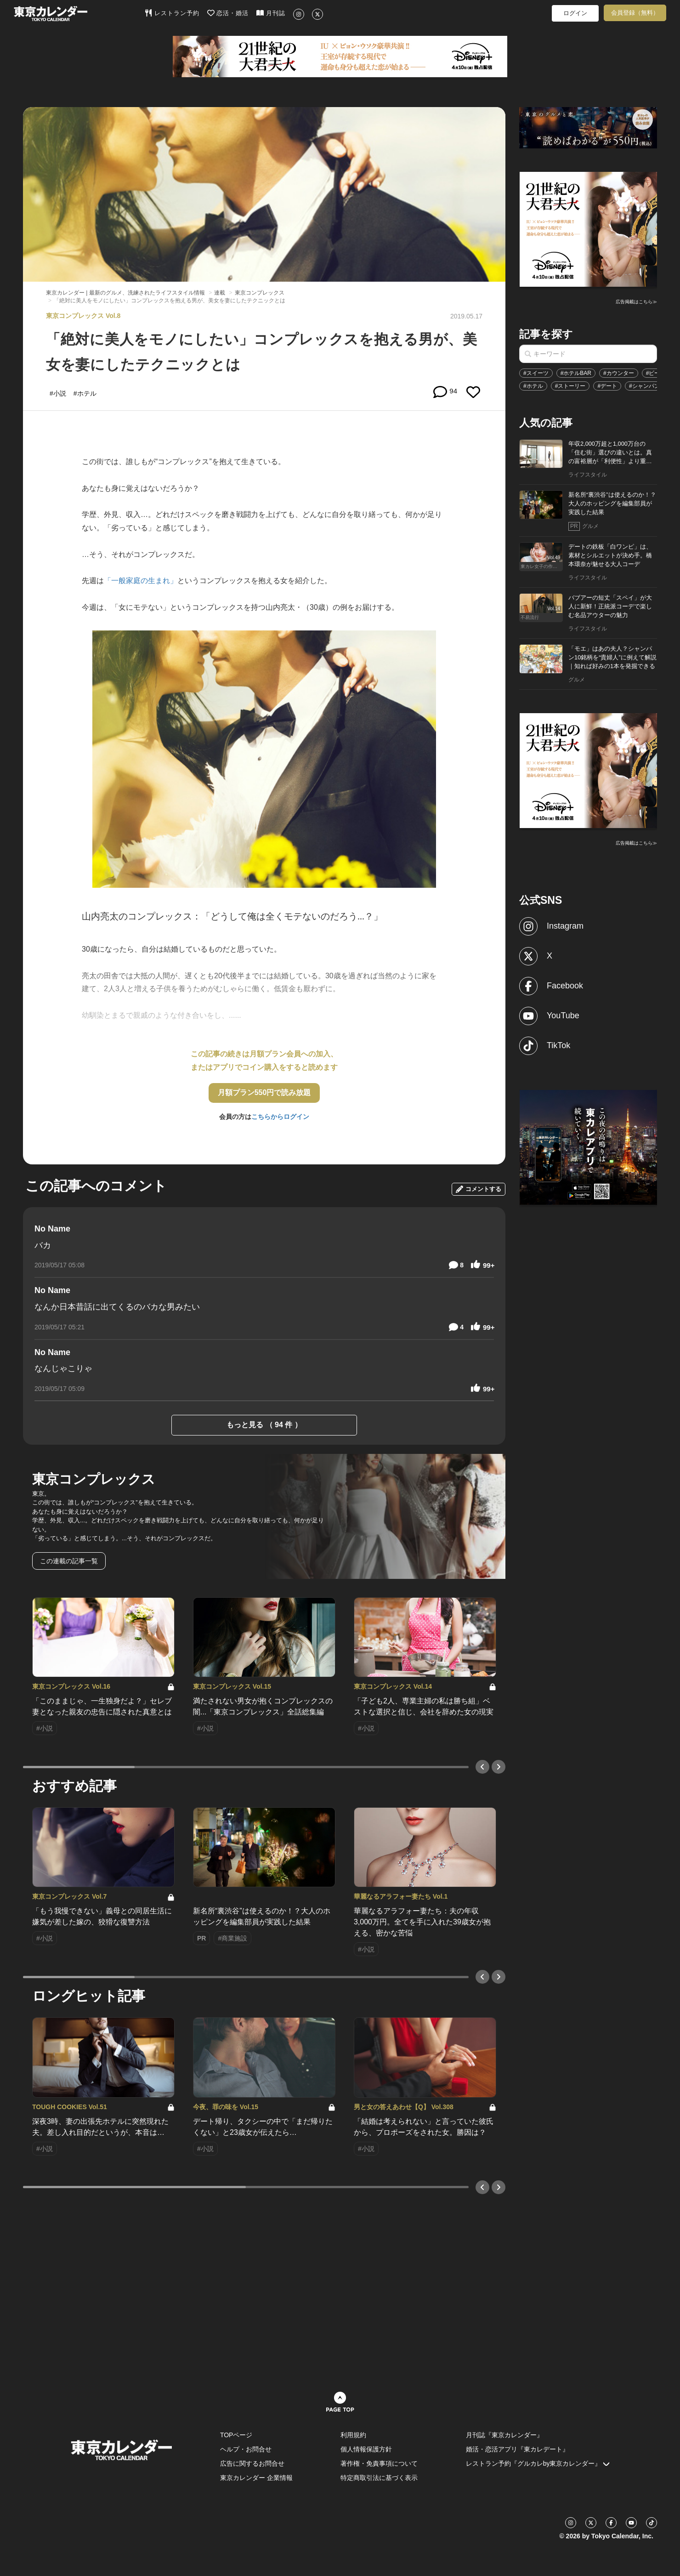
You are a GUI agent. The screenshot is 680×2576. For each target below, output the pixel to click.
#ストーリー (570, 386)
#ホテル (533, 386)
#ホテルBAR (576, 373)
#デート (607, 386)
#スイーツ (536, 373)
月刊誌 (270, 13)
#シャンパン (644, 386)
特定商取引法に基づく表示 (379, 2477)
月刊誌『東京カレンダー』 (504, 2435)
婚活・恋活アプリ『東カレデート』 (517, 2449)
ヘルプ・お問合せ (246, 2449)
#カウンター (618, 373)
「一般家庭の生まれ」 (140, 580)
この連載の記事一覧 (69, 1561)
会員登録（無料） (635, 12)
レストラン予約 (172, 13)
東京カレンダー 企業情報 (256, 2477)
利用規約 (353, 2435)
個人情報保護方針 (366, 2449)
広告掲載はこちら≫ (636, 301)
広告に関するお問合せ (252, 2463)
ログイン (575, 13)
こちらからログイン (280, 1116)
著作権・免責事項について (379, 2463)
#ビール (656, 373)
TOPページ (236, 2435)
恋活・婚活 (228, 13)
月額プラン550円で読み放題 (264, 1092)
